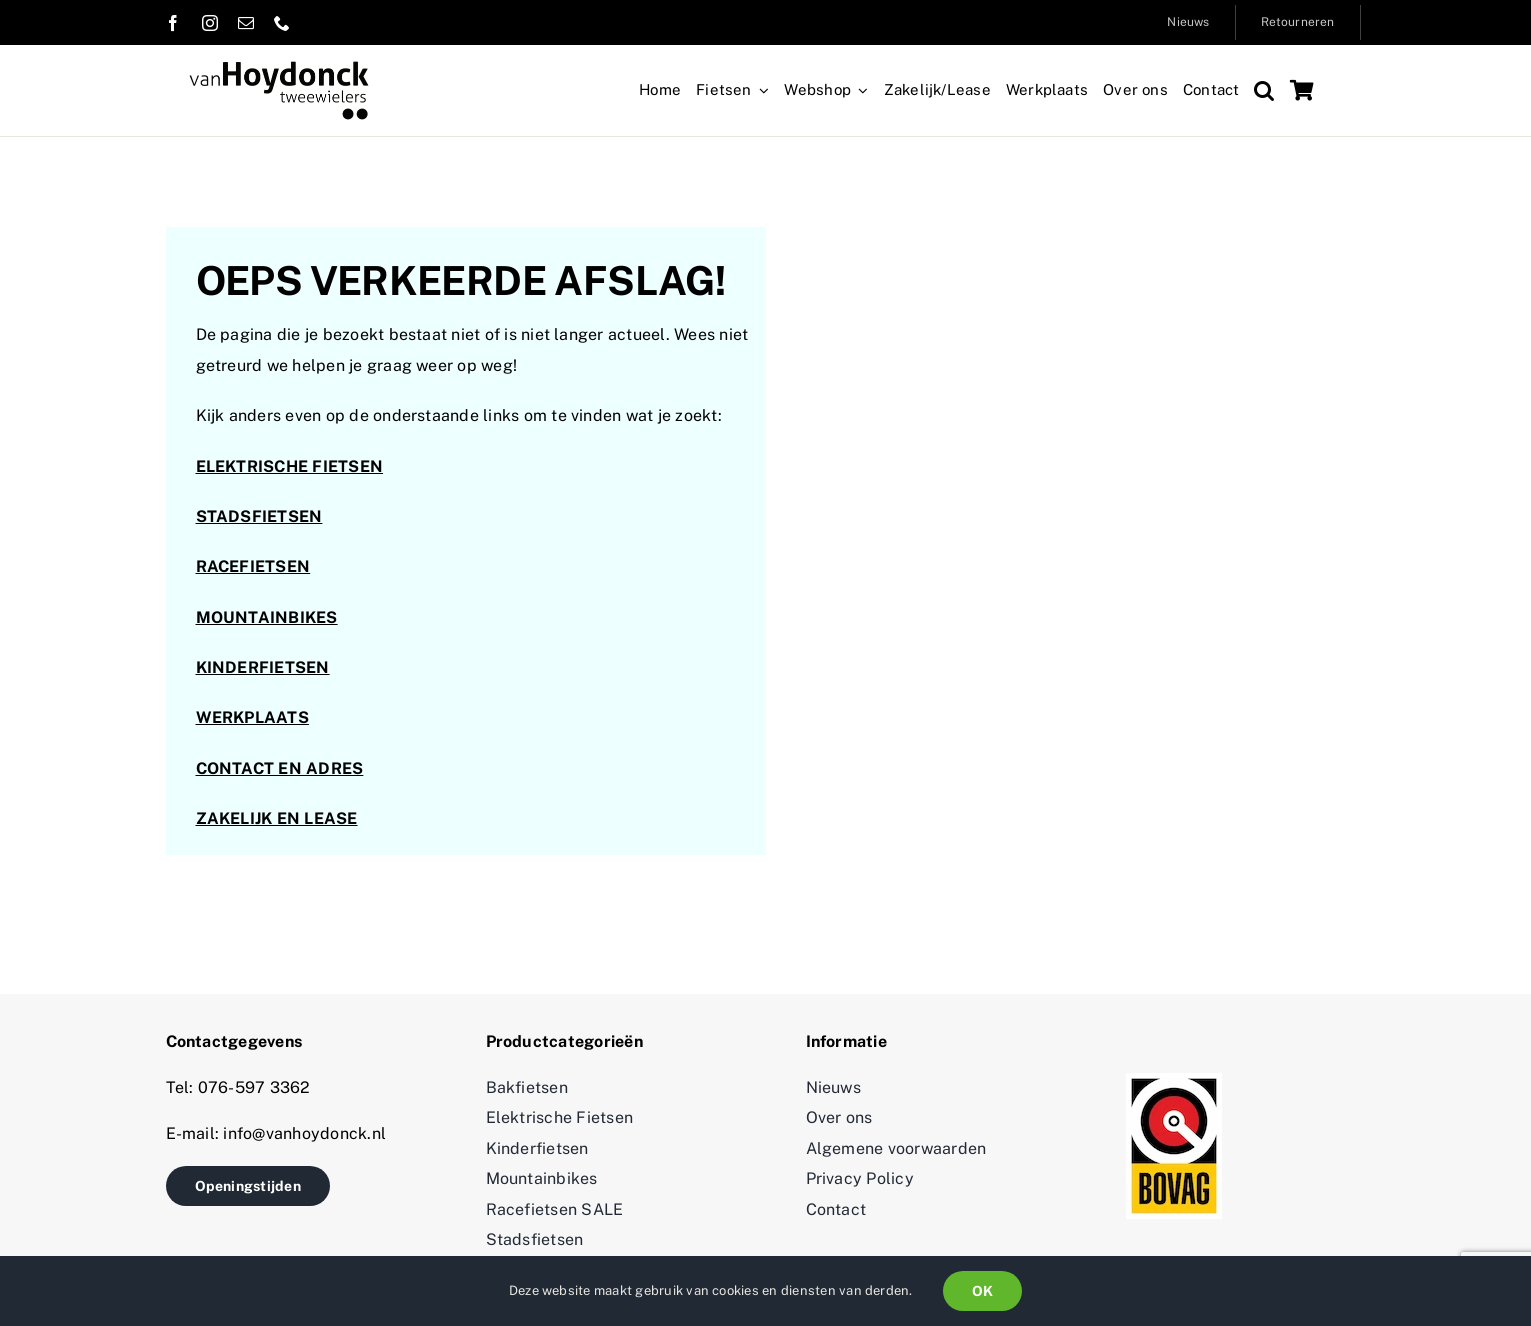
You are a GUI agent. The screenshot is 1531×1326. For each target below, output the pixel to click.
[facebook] (173, 23)
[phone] (282, 23)
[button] (1264, 91)
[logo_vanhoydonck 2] (279, 68)
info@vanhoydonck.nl (302, 1133)
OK (982, 1291)
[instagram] (210, 23)
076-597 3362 (254, 1087)
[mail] (246, 23)
